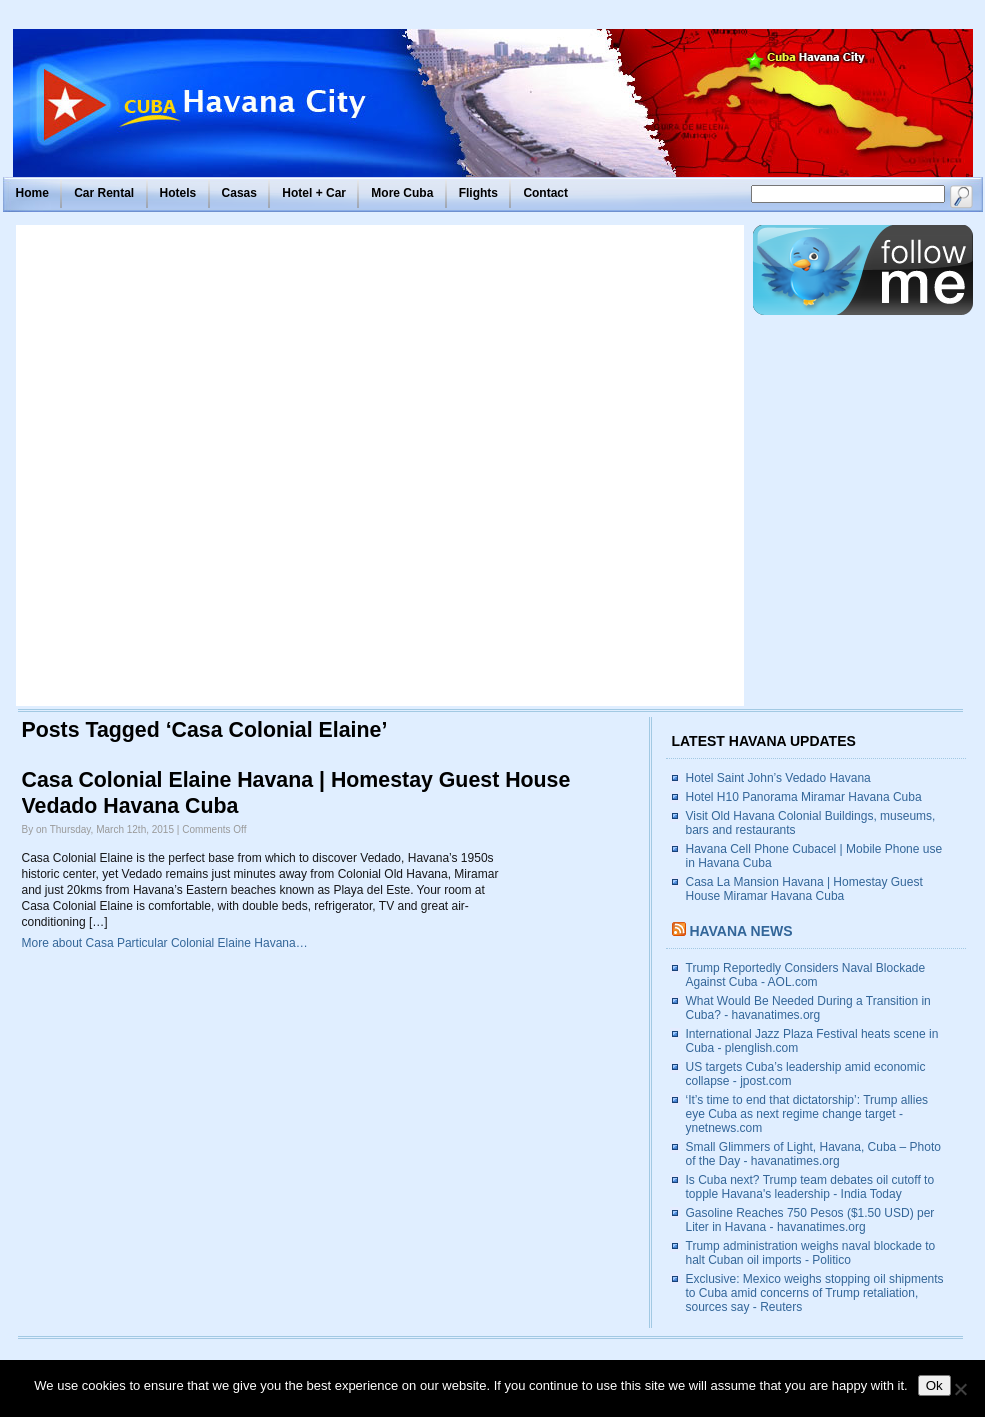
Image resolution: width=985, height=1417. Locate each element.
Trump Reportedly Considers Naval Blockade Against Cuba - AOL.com (806, 975)
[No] (960, 1389)
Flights (478, 193)
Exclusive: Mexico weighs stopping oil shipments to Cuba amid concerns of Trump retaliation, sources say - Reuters (815, 1293)
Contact (545, 193)
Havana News (740, 931)
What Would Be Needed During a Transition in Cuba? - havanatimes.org (808, 1008)
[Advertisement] (243, 465)
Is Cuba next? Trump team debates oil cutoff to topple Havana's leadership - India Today (810, 1187)
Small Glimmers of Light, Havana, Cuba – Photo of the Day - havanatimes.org (813, 1154)
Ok (934, 1385)
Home (32, 193)
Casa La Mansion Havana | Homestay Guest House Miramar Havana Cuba (804, 889)
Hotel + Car (314, 193)
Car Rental (104, 193)
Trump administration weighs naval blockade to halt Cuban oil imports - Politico (811, 1253)
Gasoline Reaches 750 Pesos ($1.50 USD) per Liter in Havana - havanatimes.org (810, 1220)
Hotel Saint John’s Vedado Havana (778, 778)
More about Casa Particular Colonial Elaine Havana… (165, 943)
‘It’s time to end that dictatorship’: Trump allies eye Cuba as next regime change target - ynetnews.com (807, 1114)
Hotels (178, 193)
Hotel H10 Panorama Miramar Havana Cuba (804, 797)
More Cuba (402, 193)
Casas (239, 193)
